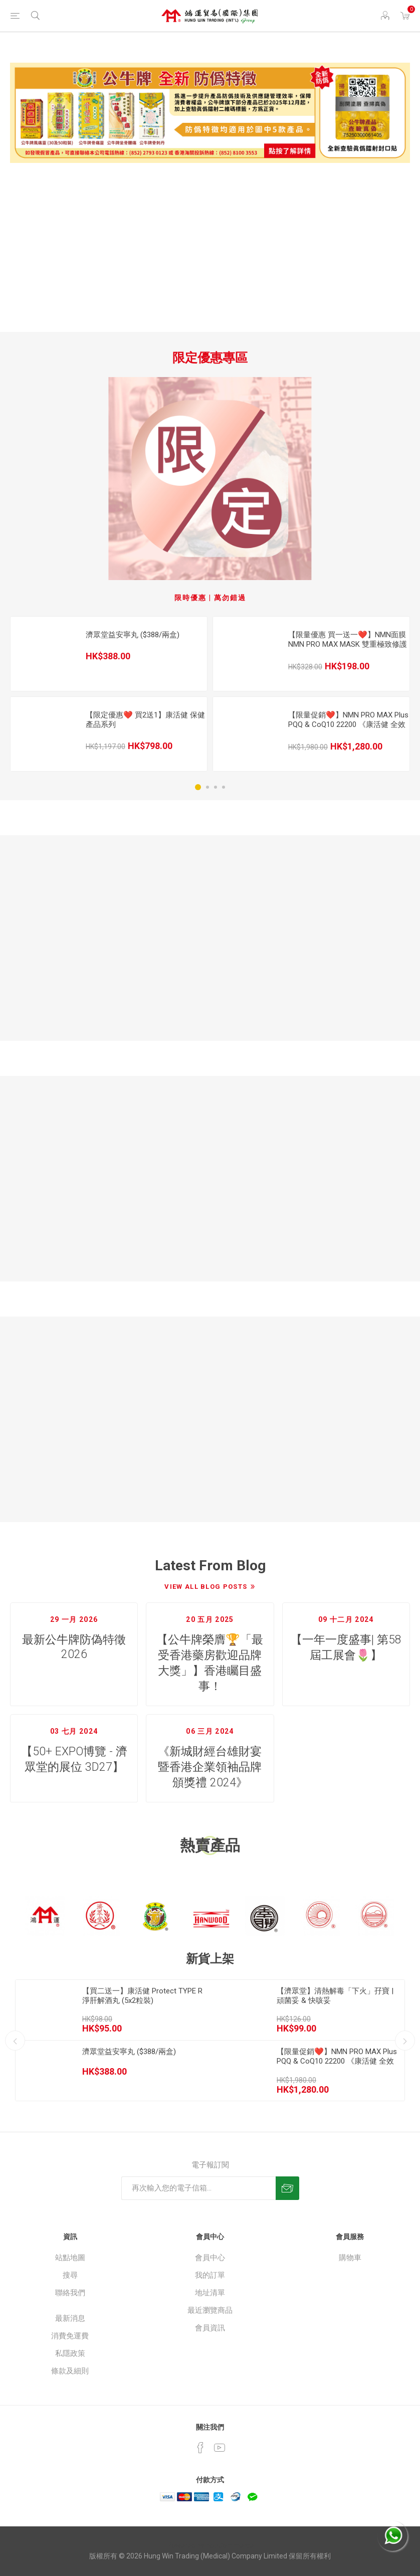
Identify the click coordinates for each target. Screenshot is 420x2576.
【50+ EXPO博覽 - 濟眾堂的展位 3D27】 (74, 1759)
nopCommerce (230, 2545)
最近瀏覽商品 (210, 2310)
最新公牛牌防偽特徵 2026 (74, 1647)
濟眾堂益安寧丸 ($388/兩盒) (132, 634)
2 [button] (207, 787)
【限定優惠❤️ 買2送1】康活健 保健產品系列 (145, 719)
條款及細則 (70, 2370)
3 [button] (215, 787)
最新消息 (70, 2318)
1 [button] (198, 787)
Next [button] (405, 2041)
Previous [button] (15, 2041)
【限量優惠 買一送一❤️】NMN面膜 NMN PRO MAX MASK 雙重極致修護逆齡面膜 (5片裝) (347, 644)
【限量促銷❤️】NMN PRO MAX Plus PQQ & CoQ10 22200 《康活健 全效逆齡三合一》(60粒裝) (348, 724)
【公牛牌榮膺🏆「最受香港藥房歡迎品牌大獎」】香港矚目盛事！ (209, 1663)
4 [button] (223, 787)
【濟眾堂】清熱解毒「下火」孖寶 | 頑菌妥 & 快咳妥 (335, 1995)
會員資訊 (210, 2327)
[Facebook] (200, 2448)
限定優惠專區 (210, 357)
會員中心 (210, 2257)
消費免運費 (70, 2335)
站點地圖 (70, 2257)
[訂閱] (198, 2188)
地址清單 (210, 2292)
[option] (109, 694)
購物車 (350, 2257)
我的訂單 (210, 2275)
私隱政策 (70, 2353)
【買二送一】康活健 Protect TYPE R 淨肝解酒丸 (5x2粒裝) (142, 1995)
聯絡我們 (70, 2292)
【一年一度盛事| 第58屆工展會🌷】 (346, 1647)
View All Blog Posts (205, 1586)
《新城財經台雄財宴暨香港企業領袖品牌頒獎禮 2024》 (210, 1767)
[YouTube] (220, 2448)
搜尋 (70, 2275)
